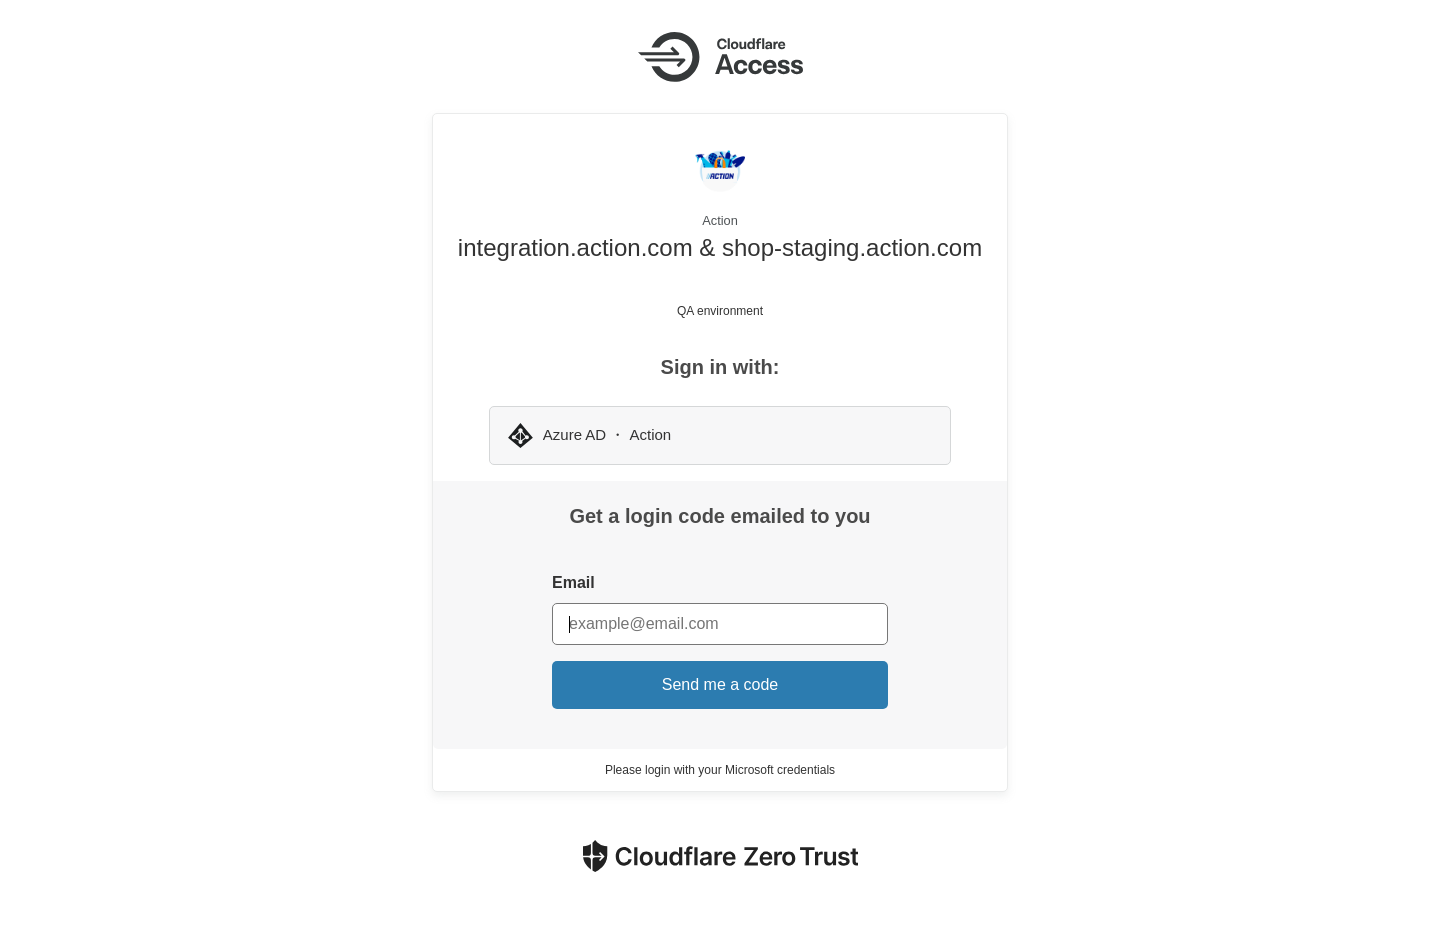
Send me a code (720, 684)
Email (573, 582)
